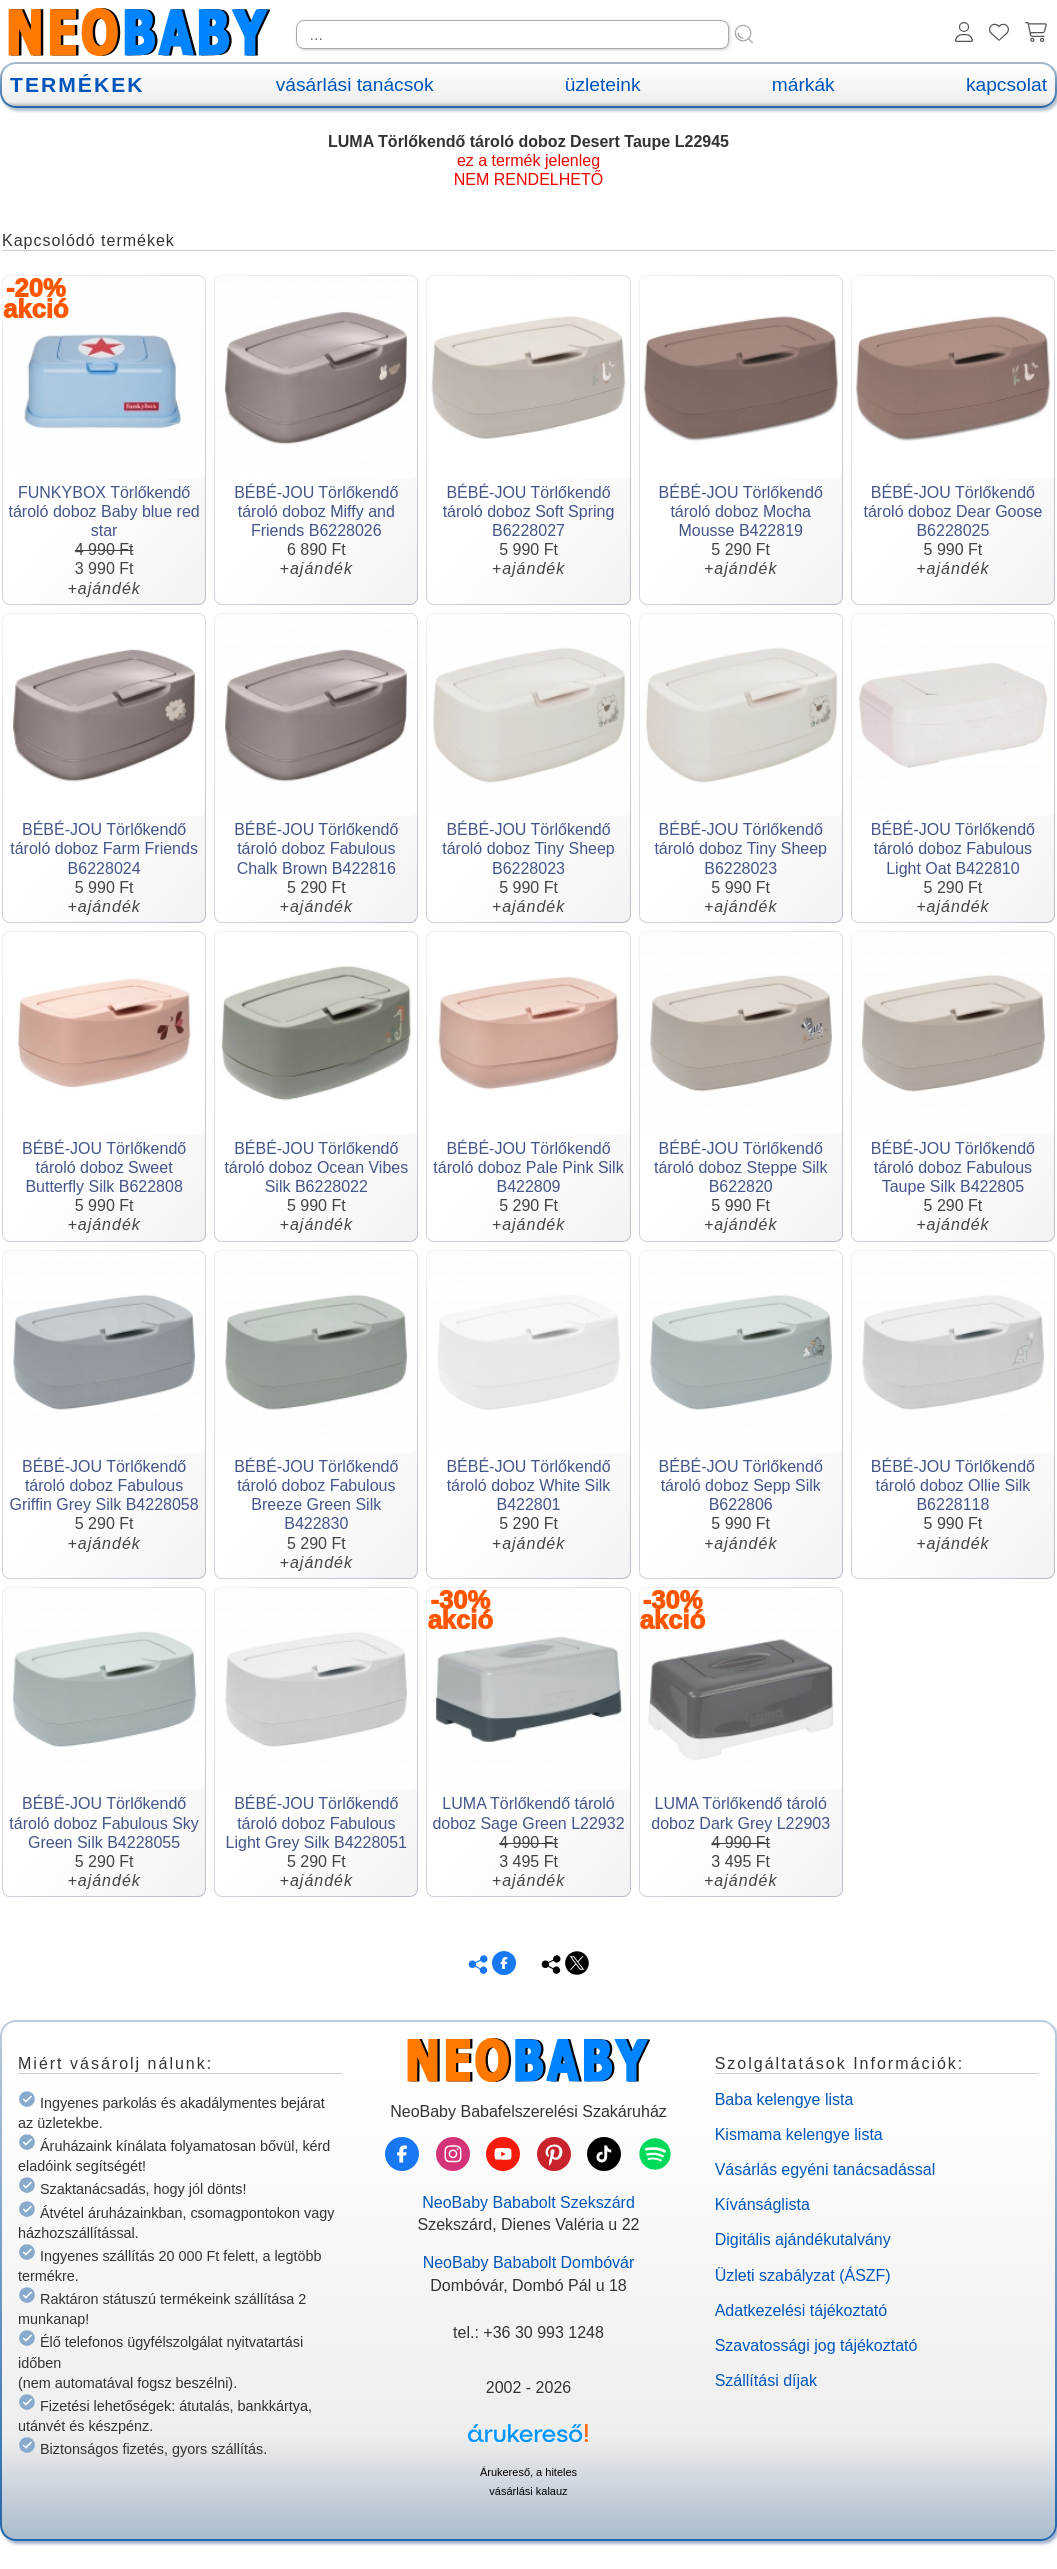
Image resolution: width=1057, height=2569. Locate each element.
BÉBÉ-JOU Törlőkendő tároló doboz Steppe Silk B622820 (740, 1167)
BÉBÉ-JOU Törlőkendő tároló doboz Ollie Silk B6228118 (953, 1485)
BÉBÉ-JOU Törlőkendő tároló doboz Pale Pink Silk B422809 (528, 1167)
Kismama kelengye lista (799, 2134)
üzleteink (603, 84)
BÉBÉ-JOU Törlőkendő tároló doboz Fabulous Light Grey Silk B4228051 (316, 1822)
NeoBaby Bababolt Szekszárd (528, 2202)
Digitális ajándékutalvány (803, 2239)
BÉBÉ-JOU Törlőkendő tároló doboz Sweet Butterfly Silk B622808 (104, 1167)
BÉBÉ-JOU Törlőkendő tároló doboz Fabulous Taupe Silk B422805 (953, 1167)
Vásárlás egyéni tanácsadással (825, 2169)
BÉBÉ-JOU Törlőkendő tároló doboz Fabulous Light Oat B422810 (953, 848)
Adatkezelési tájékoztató (801, 2310)
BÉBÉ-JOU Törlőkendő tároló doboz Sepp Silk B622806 (741, 1485)
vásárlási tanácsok (355, 84)
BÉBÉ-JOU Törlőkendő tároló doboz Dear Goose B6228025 (953, 511)
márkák (803, 84)
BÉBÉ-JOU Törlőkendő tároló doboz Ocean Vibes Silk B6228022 (316, 1167)
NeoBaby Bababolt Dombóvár (529, 2262)
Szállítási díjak (766, 2380)
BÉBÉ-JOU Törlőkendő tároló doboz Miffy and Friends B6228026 (316, 511)
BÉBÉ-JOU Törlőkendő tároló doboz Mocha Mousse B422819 (741, 511)
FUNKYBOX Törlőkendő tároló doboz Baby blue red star (103, 511)
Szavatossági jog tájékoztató (816, 2345)
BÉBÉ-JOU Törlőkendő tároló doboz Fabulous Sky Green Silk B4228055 (103, 1822)
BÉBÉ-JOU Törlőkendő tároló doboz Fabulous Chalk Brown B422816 (316, 848)
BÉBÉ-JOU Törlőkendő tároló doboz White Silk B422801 (528, 1485)
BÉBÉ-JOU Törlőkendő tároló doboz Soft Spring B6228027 (529, 511)
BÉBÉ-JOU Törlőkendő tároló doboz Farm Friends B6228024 (104, 848)
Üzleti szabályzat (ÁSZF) (803, 2275)
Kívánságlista (762, 2204)
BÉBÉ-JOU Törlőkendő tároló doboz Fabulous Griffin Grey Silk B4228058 (104, 1485)
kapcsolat (1006, 84)
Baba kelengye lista (784, 2099)
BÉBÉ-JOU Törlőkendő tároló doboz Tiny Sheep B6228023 (528, 848)
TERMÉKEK (77, 84)
